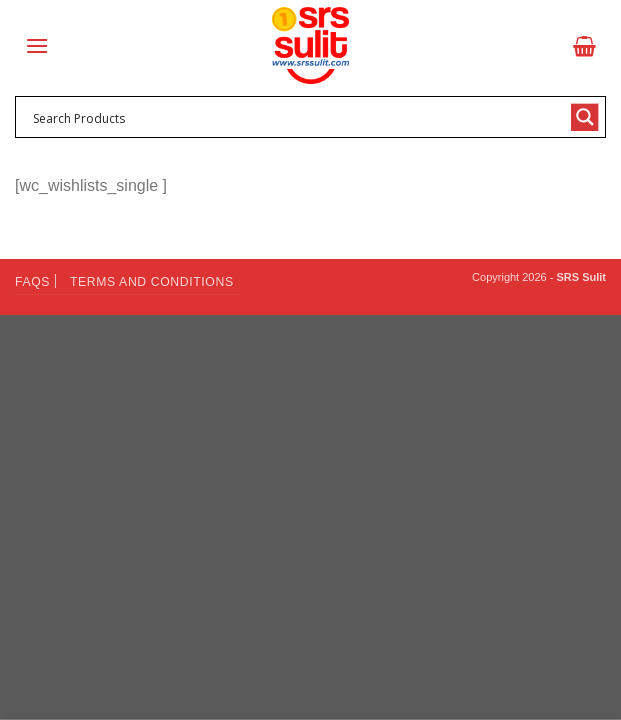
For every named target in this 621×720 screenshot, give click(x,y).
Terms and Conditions (152, 282)
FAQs (32, 282)
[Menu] (37, 45)
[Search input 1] (297, 117)
